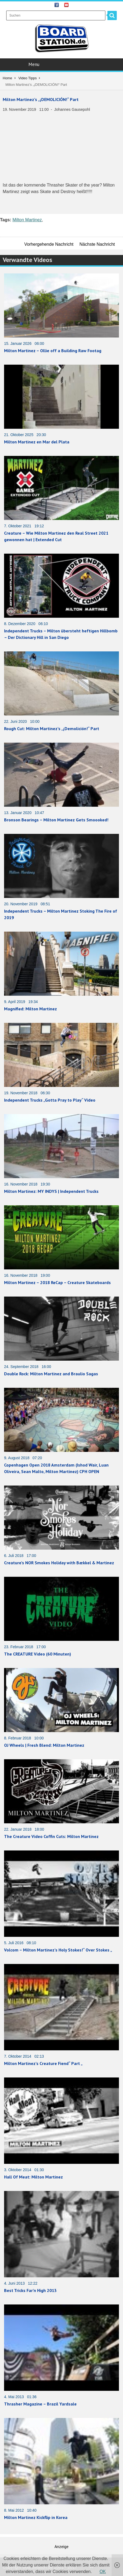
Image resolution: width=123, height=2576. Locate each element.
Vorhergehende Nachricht (48, 244)
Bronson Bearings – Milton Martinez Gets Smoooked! (56, 819)
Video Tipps (27, 78)
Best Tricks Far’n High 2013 (30, 2290)
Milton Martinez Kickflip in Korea (35, 2517)
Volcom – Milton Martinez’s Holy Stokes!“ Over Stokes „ (58, 1950)
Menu (62, 64)
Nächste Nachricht (97, 244)
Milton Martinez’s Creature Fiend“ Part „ (43, 2063)
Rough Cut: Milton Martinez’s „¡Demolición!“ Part (51, 728)
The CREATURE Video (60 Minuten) (37, 1654)
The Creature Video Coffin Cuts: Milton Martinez (51, 1836)
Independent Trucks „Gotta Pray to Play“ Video (49, 1100)
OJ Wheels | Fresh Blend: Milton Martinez (44, 1745)
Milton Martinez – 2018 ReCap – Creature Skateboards (57, 1282)
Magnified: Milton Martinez (30, 1008)
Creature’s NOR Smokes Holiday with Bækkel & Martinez (59, 1562)
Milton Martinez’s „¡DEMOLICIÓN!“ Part (41, 99)
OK (102, 2571)
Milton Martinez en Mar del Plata (36, 441)
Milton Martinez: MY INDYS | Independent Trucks (51, 1191)
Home (7, 78)
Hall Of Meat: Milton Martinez (33, 2177)
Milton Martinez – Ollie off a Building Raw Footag (52, 350)
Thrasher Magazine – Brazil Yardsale (40, 2404)
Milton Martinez (27, 219)
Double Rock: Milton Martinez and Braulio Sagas (51, 1373)
